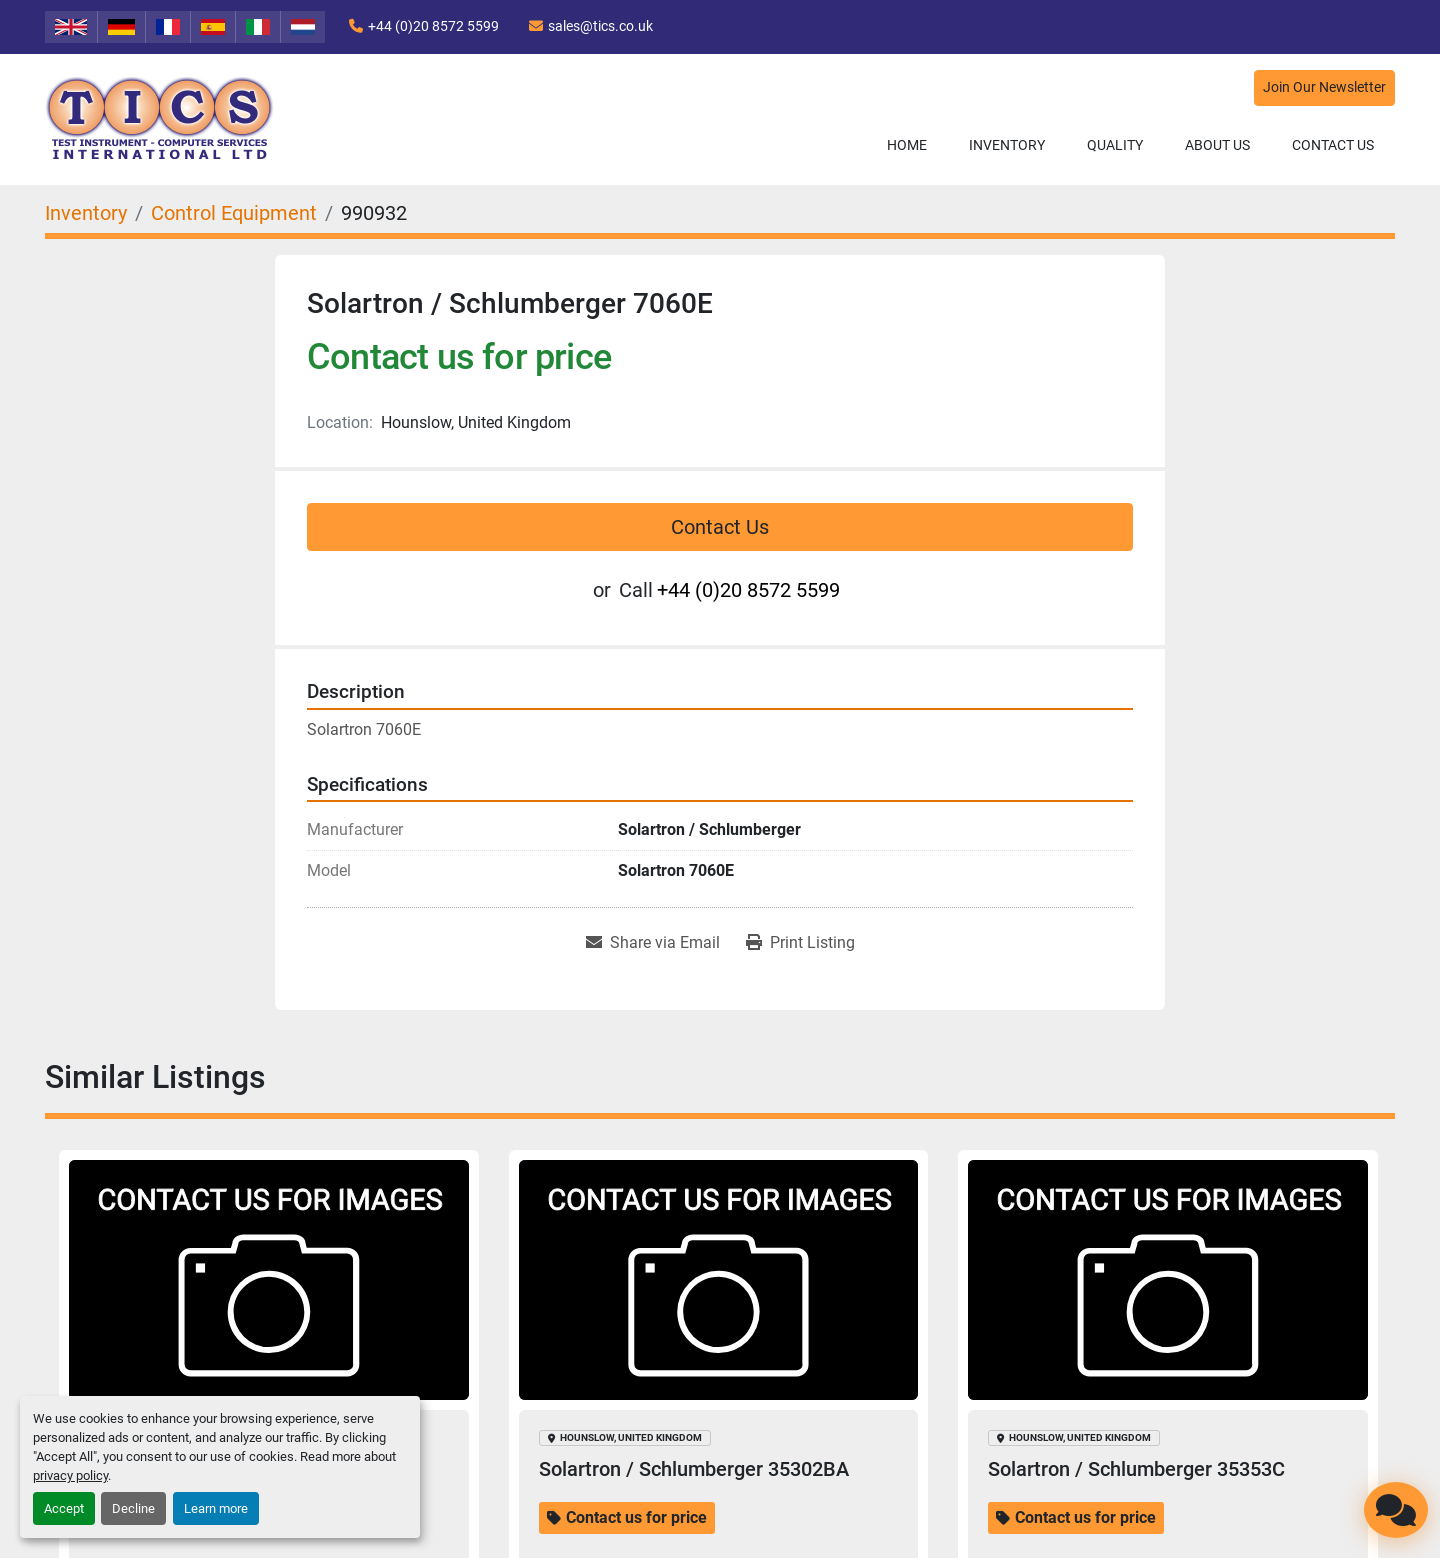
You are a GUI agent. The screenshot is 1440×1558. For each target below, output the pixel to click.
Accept (64, 1508)
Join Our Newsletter (1324, 87)
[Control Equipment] (234, 213)
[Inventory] (86, 213)
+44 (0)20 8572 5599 (433, 26)
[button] (1007, 145)
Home (907, 145)
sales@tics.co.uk (600, 26)
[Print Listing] (800, 943)
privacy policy (70, 1475)
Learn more (216, 1508)
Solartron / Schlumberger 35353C (1136, 1469)
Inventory (1007, 145)
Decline (133, 1508)
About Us (1217, 145)
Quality (1115, 145)
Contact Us (1333, 145)
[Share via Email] (653, 943)
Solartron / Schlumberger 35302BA (694, 1469)
